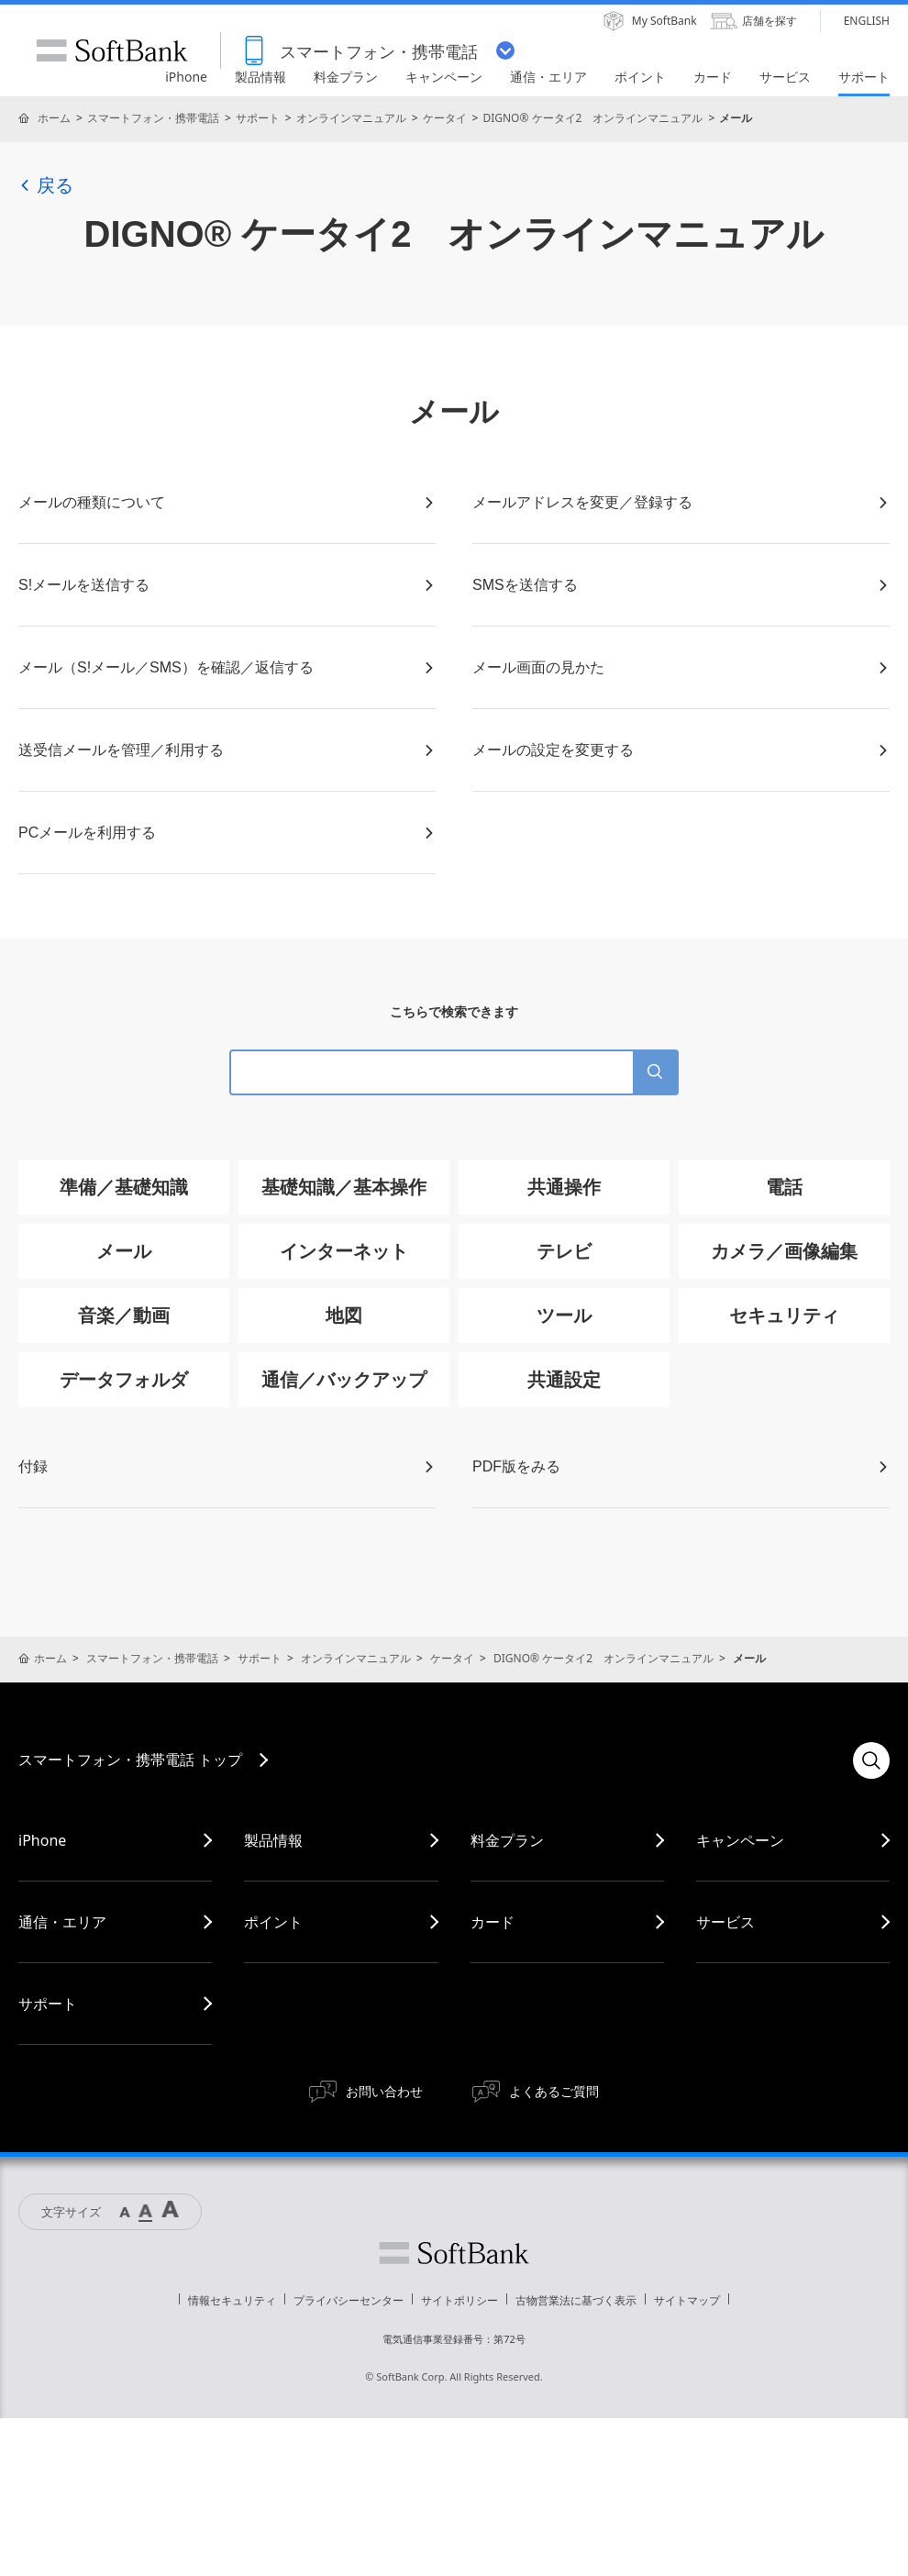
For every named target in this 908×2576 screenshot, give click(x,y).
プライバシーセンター (348, 2300)
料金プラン (507, 1840)
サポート (258, 118)
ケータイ (445, 118)
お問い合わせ (384, 2091)
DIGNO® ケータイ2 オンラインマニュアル (592, 118)
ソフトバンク (454, 2253)
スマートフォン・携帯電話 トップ (130, 1759)
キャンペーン (740, 1840)
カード (493, 1922)
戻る (45, 185)
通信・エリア (62, 1922)
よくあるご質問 (554, 2091)
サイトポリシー (459, 2300)
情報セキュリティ (232, 2300)
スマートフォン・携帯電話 (153, 118)
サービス (725, 1922)
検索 (871, 1760)
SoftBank (112, 50)
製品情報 (273, 1840)
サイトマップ (687, 2300)
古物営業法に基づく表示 (576, 2300)
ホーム (54, 118)
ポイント (273, 1922)
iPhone (42, 1840)
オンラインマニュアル (351, 118)
